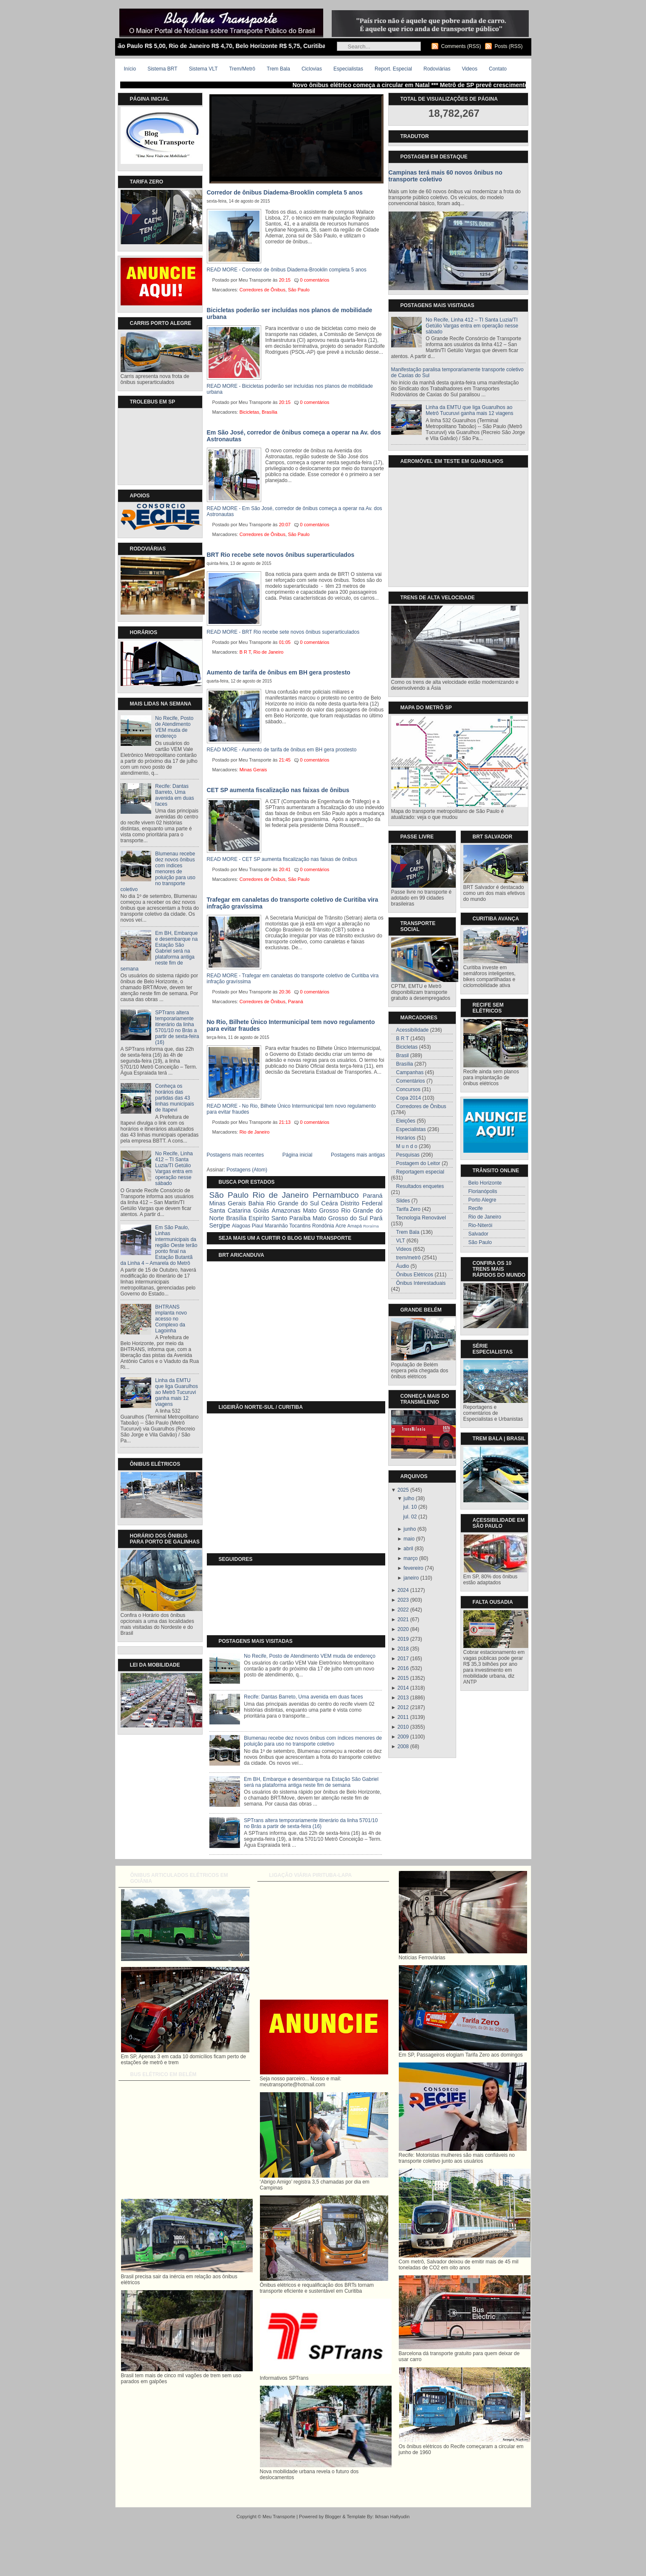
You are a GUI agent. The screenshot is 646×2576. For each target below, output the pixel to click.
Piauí (257, 1226)
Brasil (402, 1055)
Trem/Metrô (242, 69)
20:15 (285, 279)
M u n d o (407, 1146)
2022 (403, 1610)
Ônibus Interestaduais (421, 1283)
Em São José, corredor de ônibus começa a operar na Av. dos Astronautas (294, 436)
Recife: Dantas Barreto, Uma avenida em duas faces (174, 795)
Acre (341, 1226)
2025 (403, 1490)
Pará (376, 1218)
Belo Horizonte (485, 1183)
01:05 (285, 642)
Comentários (410, 1081)
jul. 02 (410, 1517)
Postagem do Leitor (418, 1163)
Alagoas (241, 1226)
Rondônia (323, 1226)
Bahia (256, 1203)
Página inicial (297, 1155)
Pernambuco (336, 1195)
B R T (245, 652)
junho (409, 1529)
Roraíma (371, 1226)
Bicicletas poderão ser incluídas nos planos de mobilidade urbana (289, 313)
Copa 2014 (408, 1098)
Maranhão (276, 1226)
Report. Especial (393, 69)
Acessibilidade (412, 1030)
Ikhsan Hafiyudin (392, 2516)
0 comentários (314, 279)
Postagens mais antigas (358, 1155)
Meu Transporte (278, 2516)
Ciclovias (312, 69)
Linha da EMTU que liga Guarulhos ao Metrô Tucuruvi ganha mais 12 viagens (176, 1392)
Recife (475, 1208)
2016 (403, 1668)
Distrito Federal (361, 1203)
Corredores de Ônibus (262, 289)
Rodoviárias (436, 69)
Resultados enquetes (420, 1186)
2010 (403, 1727)
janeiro (411, 1578)
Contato (498, 69)
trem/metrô (408, 1258)
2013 (403, 1698)
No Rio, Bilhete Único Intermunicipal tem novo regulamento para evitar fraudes (291, 1025)
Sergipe (220, 1225)
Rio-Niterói (480, 1225)
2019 (403, 1639)
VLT (400, 1241)
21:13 (285, 1122)
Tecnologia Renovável (421, 1218)
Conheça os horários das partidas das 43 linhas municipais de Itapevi (174, 1098)
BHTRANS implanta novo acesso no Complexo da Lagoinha (171, 1319)
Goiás (261, 1210)
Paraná (295, 1001)
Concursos (408, 1089)
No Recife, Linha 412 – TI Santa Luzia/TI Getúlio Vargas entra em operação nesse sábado (174, 1168)
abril (408, 1549)
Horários (405, 1138)
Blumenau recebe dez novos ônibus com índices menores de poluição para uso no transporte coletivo (158, 871)
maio (409, 1539)
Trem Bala (278, 69)
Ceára (329, 1203)
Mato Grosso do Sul (340, 1218)
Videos (469, 69)
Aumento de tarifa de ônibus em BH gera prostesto (278, 672)
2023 (403, 1600)
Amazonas (286, 1210)
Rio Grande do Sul (292, 1203)
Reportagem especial (420, 1172)
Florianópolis (482, 1191)
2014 (403, 1688)
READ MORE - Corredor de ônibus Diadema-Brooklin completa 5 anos (287, 270)
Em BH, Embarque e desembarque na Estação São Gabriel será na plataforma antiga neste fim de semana (159, 951)
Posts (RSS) (508, 46)
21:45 (285, 759)
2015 (403, 1678)
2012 (403, 1707)
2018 (403, 1649)
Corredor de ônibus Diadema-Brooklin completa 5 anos (285, 192)
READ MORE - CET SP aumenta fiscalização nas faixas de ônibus (282, 859)
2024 (403, 1590)
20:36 (285, 991)
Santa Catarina (230, 1210)
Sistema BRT (162, 69)
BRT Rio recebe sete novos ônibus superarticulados (281, 554)
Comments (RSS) (461, 46)
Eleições (405, 1121)
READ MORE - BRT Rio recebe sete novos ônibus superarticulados (283, 632)
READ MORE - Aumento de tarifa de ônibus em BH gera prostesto (282, 750)
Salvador (478, 1234)
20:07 (285, 524)
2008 (403, 1746)
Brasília (269, 412)
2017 (403, 1659)
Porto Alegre (482, 1200)
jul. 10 (410, 1507)
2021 (403, 1619)
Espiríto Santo (267, 1218)
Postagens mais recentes (235, 1155)
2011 (403, 1717)
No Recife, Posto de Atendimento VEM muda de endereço (174, 727)
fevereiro (413, 1568)
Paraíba (299, 1218)
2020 (403, 1629)
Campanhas (410, 1072)
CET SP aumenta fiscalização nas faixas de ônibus (278, 790)
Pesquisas (408, 1155)
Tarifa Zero (408, 1209)
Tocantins (300, 1226)
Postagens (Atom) (246, 1170)
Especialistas (348, 69)
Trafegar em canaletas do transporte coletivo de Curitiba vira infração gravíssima (292, 903)
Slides (403, 1201)
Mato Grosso (321, 1210)
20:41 (285, 869)
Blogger (333, 2516)
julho (408, 1498)
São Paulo (299, 289)
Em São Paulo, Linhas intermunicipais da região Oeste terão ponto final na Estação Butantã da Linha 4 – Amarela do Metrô (159, 1245)
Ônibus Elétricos (414, 1275)
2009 (403, 1737)
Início (130, 69)
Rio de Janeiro (269, 652)
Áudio (402, 1266)
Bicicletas (249, 412)
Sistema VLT (203, 69)
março (410, 1558)
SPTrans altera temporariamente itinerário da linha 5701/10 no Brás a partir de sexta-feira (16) (177, 1027)
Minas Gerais (253, 769)
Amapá (354, 1225)
